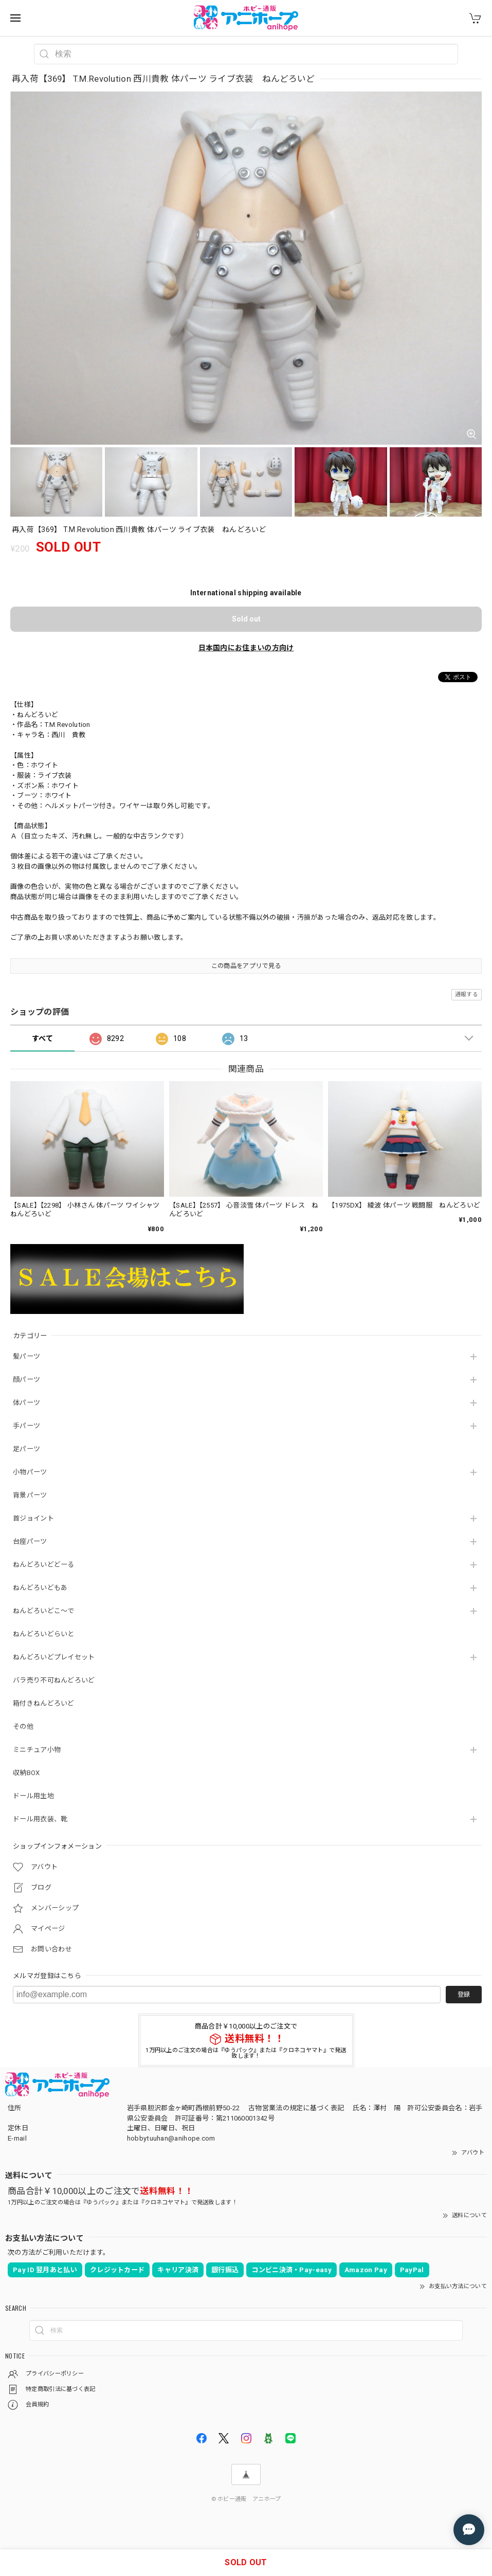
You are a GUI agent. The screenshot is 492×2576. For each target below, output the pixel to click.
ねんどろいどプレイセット (54, 1657)
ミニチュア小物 (37, 1749)
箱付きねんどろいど (44, 1703)
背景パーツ (30, 1495)
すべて (42, 1038)
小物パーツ (30, 1472)
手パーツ (26, 1426)
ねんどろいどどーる (44, 1564)
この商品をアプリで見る (246, 966)
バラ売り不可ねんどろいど (54, 1680)
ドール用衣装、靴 (40, 1819)
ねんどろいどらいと (44, 1634)
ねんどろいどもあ (40, 1588)
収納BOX (26, 1773)
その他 (23, 1726)
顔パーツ (26, 1379)
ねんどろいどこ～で (44, 1611)
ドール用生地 (33, 1796)
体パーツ (26, 1402)
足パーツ (26, 1449)
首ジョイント (33, 1518)
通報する (466, 994)
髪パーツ (26, 1356)
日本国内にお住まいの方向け (246, 648)
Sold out (246, 619)
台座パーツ (30, 1541)
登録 (464, 1994)
